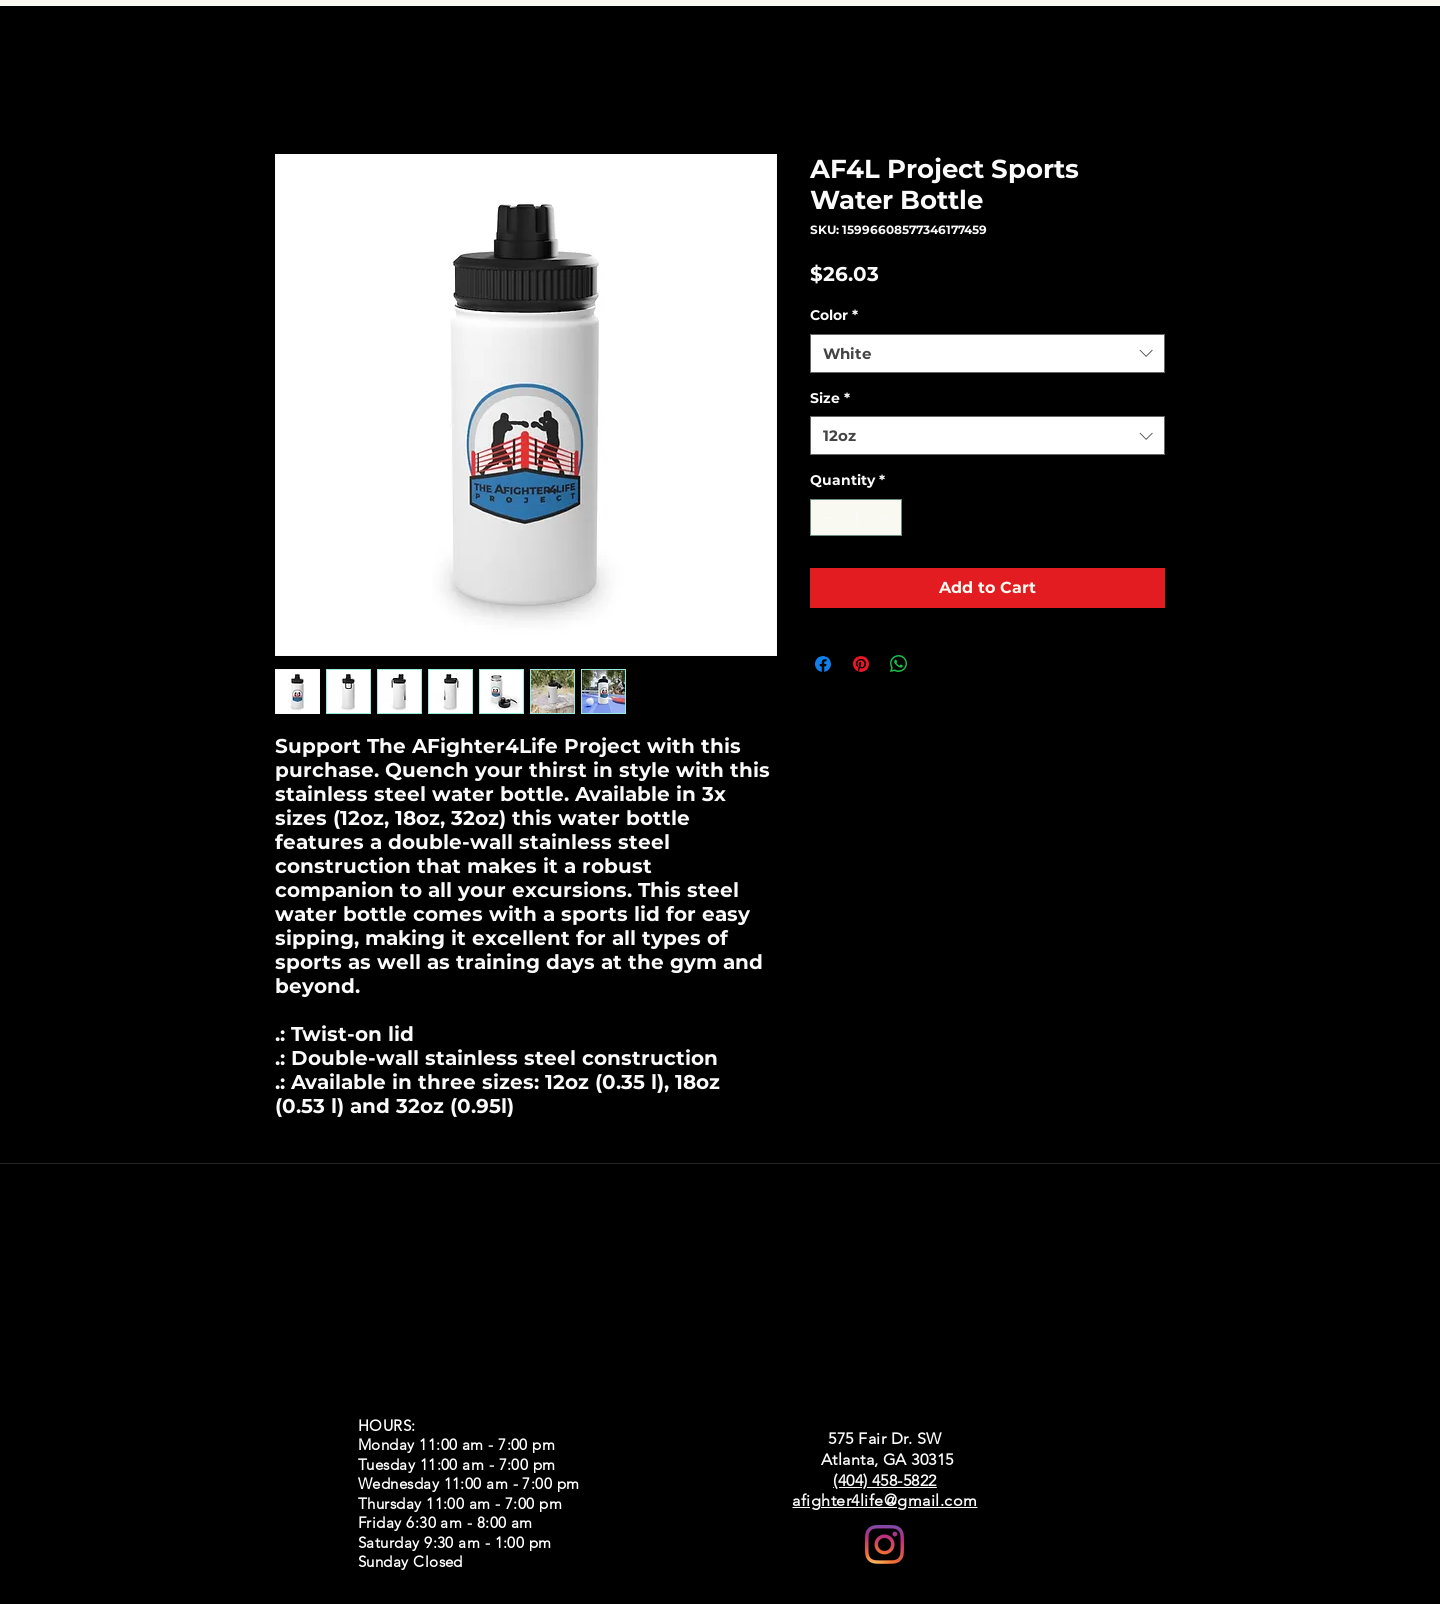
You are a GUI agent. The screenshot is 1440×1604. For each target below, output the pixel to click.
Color (834, 315)
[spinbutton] (856, 517)
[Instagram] (884, 1544)
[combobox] (987, 353)
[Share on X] (937, 664)
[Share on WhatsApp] (899, 664)
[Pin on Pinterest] (861, 664)
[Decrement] (825, 517)
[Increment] (886, 517)
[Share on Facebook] (823, 664)
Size (830, 398)
